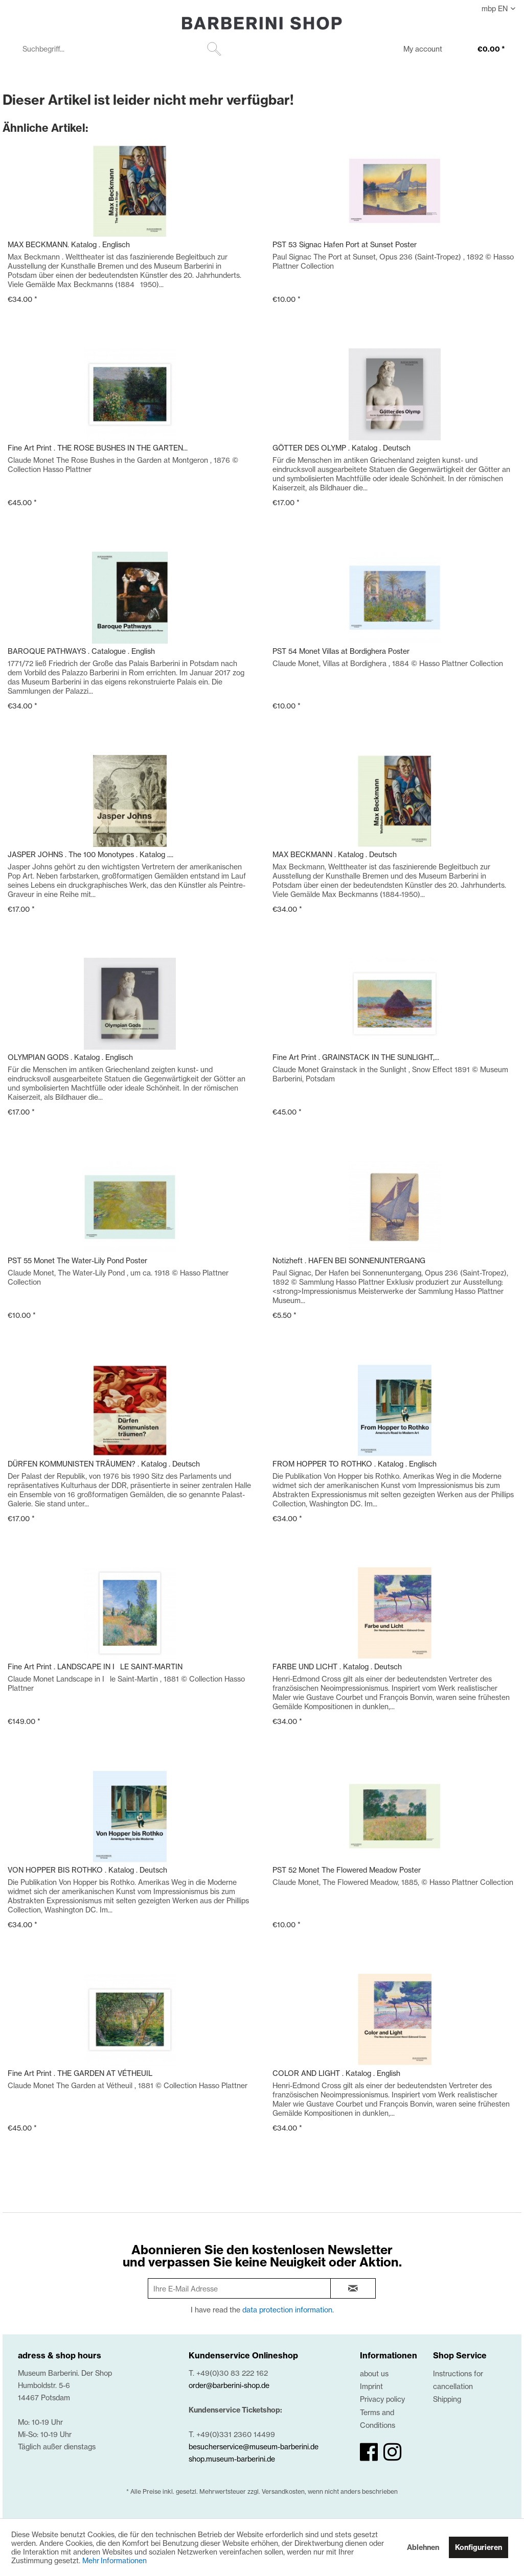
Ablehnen (423, 2547)
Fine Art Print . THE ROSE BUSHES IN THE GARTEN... (98, 447)
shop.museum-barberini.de (232, 2458)
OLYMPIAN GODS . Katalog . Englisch (70, 1057)
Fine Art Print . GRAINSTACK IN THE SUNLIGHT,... (355, 1057)
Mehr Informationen (114, 2560)
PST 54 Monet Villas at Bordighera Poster (340, 651)
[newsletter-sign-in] (353, 2288)
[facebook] (369, 2452)
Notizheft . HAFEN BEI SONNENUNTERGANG (348, 1260)
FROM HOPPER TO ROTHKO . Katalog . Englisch (354, 1463)
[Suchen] (214, 49)
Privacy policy (382, 2399)
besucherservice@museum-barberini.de (253, 2446)
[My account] (416, 50)
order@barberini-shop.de (229, 2385)
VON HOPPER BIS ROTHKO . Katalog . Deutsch (87, 1869)
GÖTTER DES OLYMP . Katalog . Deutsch (341, 447)
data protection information (287, 2309)
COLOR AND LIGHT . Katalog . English (336, 2073)
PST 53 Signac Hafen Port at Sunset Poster (344, 244)
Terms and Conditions (377, 2418)
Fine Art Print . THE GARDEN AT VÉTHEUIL (80, 2073)
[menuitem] (120, 49)
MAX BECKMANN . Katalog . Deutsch (334, 854)
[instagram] (392, 2452)
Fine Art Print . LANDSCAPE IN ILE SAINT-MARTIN (95, 1666)
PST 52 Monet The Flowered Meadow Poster (346, 1869)
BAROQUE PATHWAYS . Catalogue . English (81, 651)
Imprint (371, 2386)
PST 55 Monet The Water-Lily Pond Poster (77, 1260)
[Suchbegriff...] (120, 49)
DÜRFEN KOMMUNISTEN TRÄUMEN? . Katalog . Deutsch (104, 1463)
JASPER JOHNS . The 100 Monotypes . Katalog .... (90, 854)
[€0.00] (481, 50)
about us (374, 2373)
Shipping (447, 2399)
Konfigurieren (478, 2547)
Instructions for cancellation (458, 2380)
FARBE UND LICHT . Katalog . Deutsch (337, 1666)
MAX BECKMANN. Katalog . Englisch (69, 244)
